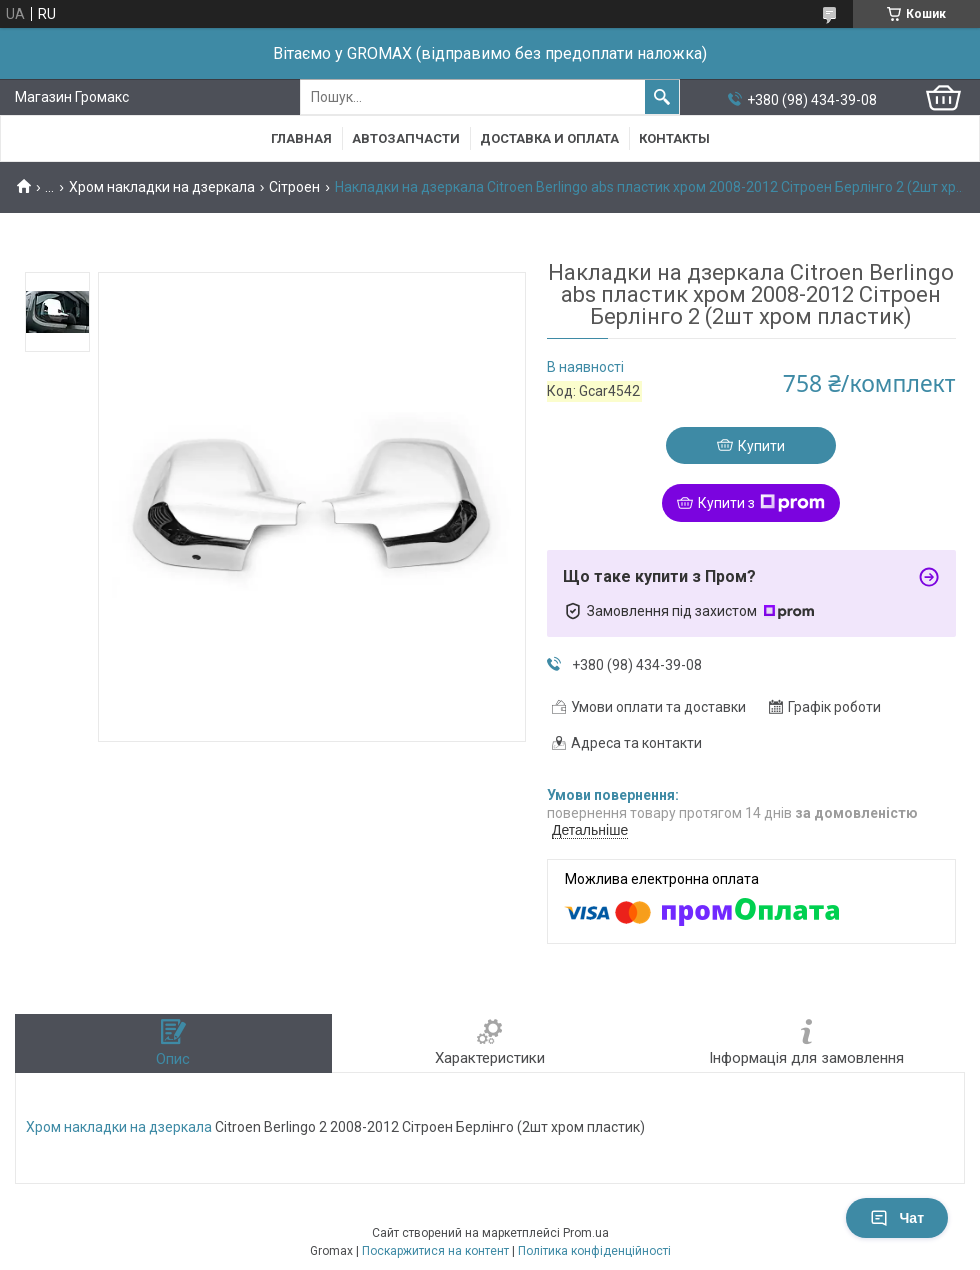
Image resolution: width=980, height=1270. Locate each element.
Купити (761, 446)
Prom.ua (586, 1233)
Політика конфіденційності (594, 1251)
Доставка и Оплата (549, 138)
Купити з (761, 503)
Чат (897, 1218)
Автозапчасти (406, 138)
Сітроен (294, 187)
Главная (301, 138)
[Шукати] (662, 97)
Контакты (674, 138)
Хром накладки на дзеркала (162, 187)
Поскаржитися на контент (435, 1251)
